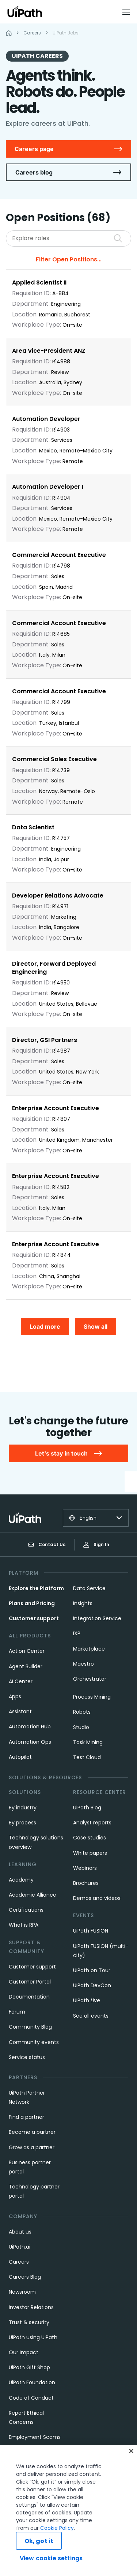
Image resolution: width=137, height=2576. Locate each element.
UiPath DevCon (92, 1985)
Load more (45, 1326)
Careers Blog (25, 2276)
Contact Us (46, 1545)
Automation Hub (30, 1726)
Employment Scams (35, 2437)
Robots (82, 1712)
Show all (95, 1326)
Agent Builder (25, 1666)
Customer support (34, 1618)
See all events (91, 2015)
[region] (68, 2510)
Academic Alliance (32, 1894)
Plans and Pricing (32, 1603)
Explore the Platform (36, 1588)
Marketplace (89, 1648)
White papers (90, 1853)
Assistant (20, 1711)
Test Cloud (87, 1757)
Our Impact (23, 2352)
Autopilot (20, 1757)
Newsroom (22, 2292)
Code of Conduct (31, 2397)
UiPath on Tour (91, 1970)
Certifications (26, 1909)
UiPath (86, 2000)
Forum (17, 2011)
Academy (21, 1879)
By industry (23, 1807)
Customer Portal (30, 1981)
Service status (27, 2057)
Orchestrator (89, 1679)
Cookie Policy (57, 2528)
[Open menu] (126, 12)
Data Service (89, 1588)
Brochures (86, 1883)
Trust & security (29, 2322)
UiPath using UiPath (33, 2337)
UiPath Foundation (32, 2382)
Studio (81, 1727)
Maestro (83, 1663)
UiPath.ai (19, 2246)
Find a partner (26, 2117)
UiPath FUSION (90, 1930)
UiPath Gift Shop (29, 2367)
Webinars (85, 1868)
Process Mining (92, 1696)
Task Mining (88, 1742)
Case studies (89, 1837)
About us (20, 2231)
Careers (19, 2261)
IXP (76, 1633)
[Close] (131, 2451)
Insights (82, 1603)
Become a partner (32, 2132)
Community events (34, 2042)
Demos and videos (97, 1898)
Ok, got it (39, 2541)
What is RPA (23, 1925)
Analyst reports (92, 1822)
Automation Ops (30, 1742)
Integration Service (97, 1618)
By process (22, 1822)
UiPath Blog (87, 1807)
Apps (15, 1696)
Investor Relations (31, 2307)
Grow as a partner (31, 2147)
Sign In (96, 1544)
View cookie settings (51, 2558)
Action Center (27, 1651)
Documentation (29, 1996)
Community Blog (30, 2026)
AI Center (21, 1681)
